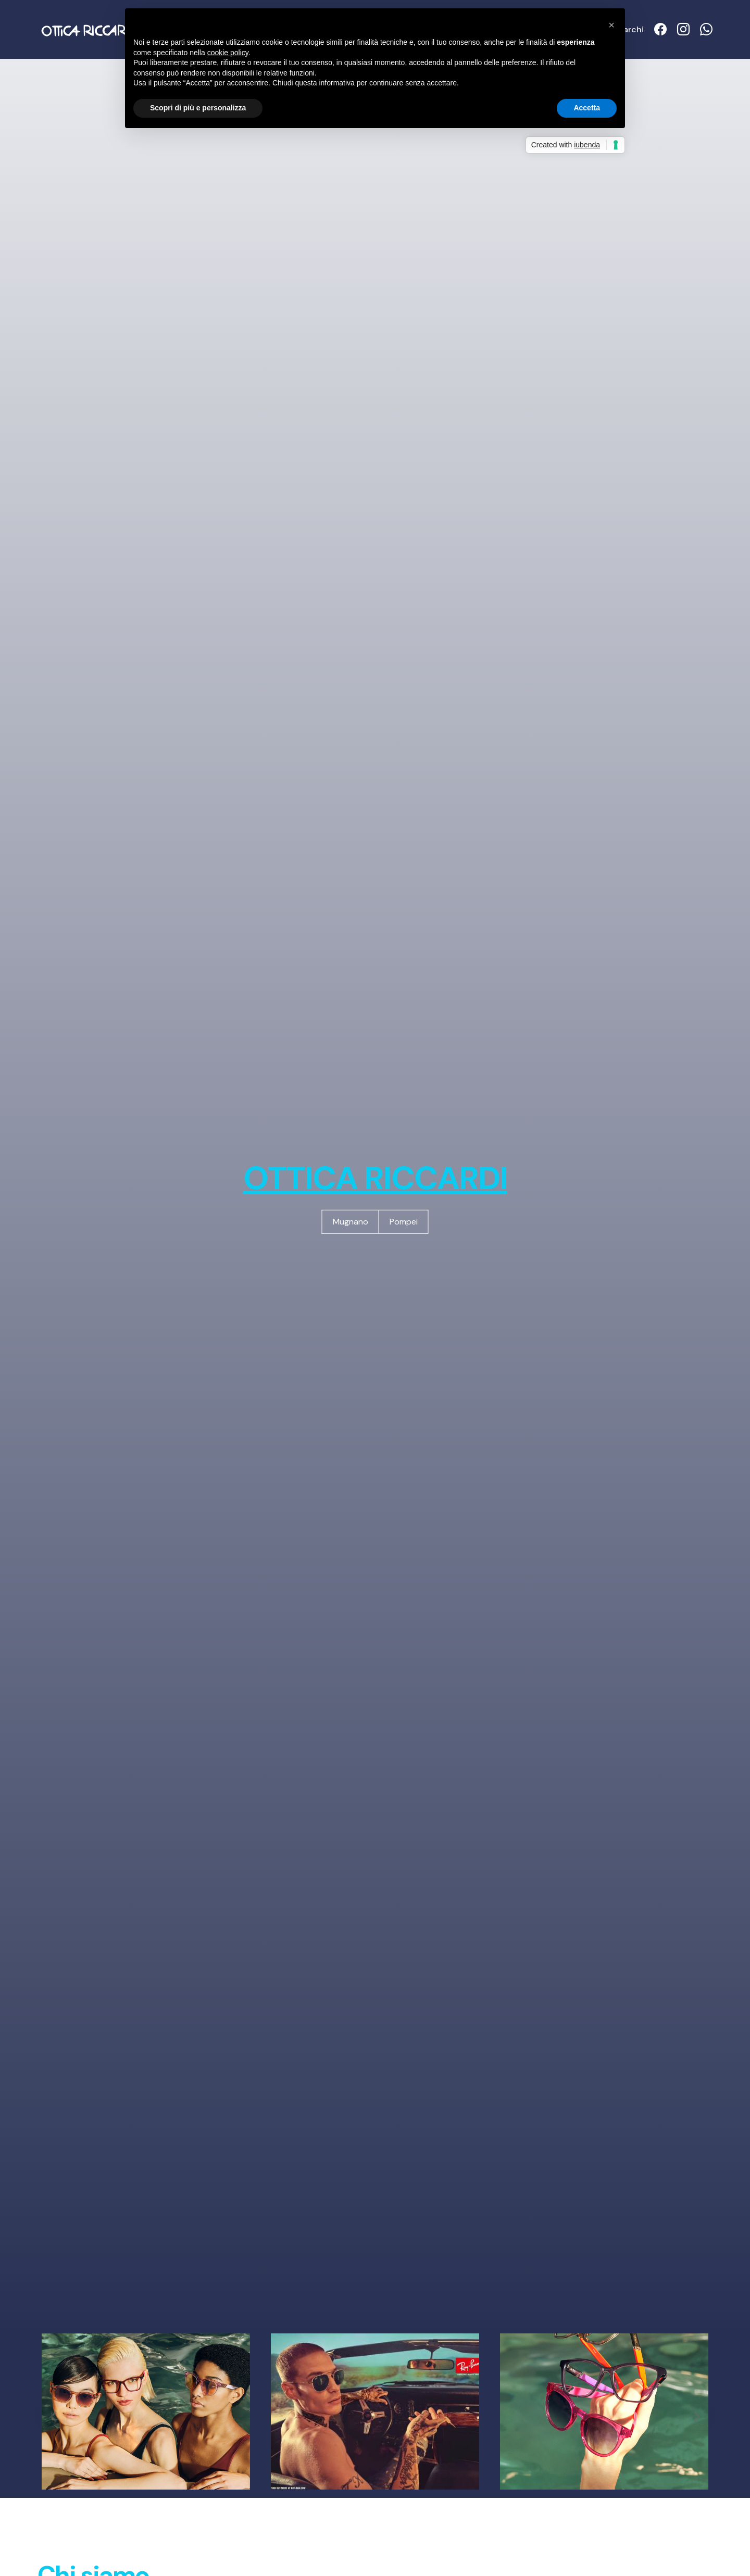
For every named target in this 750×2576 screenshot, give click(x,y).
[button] (611, 25)
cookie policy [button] (227, 52)
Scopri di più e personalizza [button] (198, 108)
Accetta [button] (586, 108)
